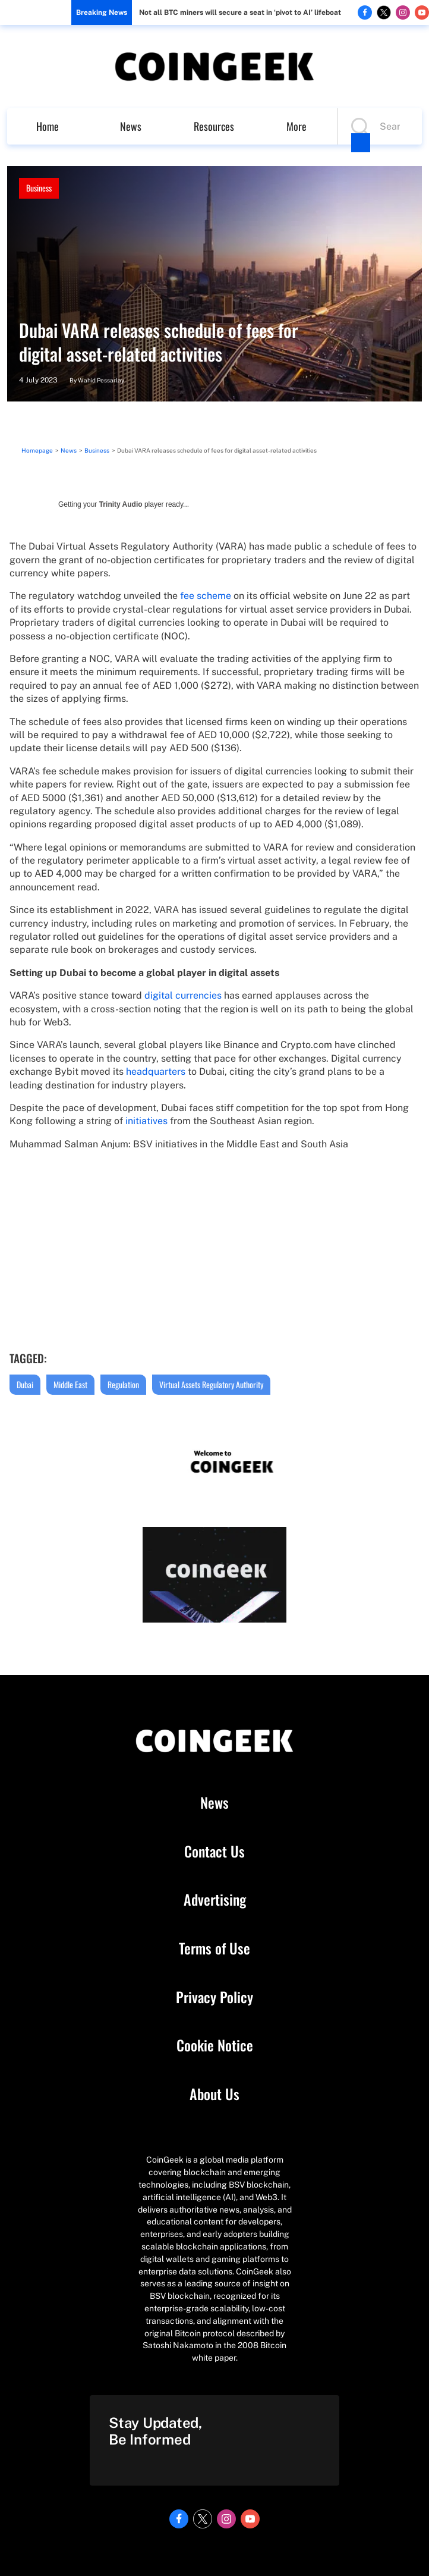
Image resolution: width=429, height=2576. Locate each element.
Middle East (70, 1384)
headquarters (155, 1071)
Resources (214, 126)
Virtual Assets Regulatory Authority (211, 1384)
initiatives (146, 1121)
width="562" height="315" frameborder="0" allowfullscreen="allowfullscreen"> (214, 1249)
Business (39, 187)
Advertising (215, 1900)
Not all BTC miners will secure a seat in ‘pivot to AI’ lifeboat (240, 12)
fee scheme (205, 595)
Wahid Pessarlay (101, 380)
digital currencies (183, 995)
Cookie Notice (214, 2045)
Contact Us (214, 1851)
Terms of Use (214, 1948)
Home (47, 126)
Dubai (25, 1384)
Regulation (123, 1384)
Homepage (37, 450)
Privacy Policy (214, 1997)
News (130, 126)
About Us (214, 2094)
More (296, 126)
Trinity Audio (121, 504)
